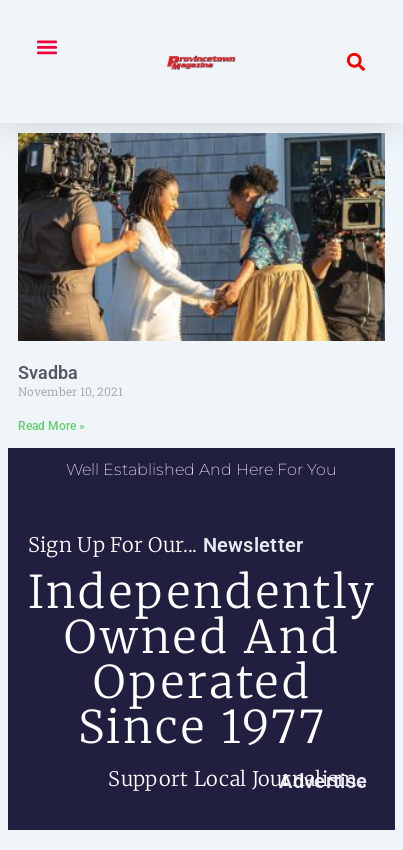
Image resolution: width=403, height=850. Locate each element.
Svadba (48, 372)
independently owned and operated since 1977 (202, 659)
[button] (46, 46)
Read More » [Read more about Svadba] (51, 426)
